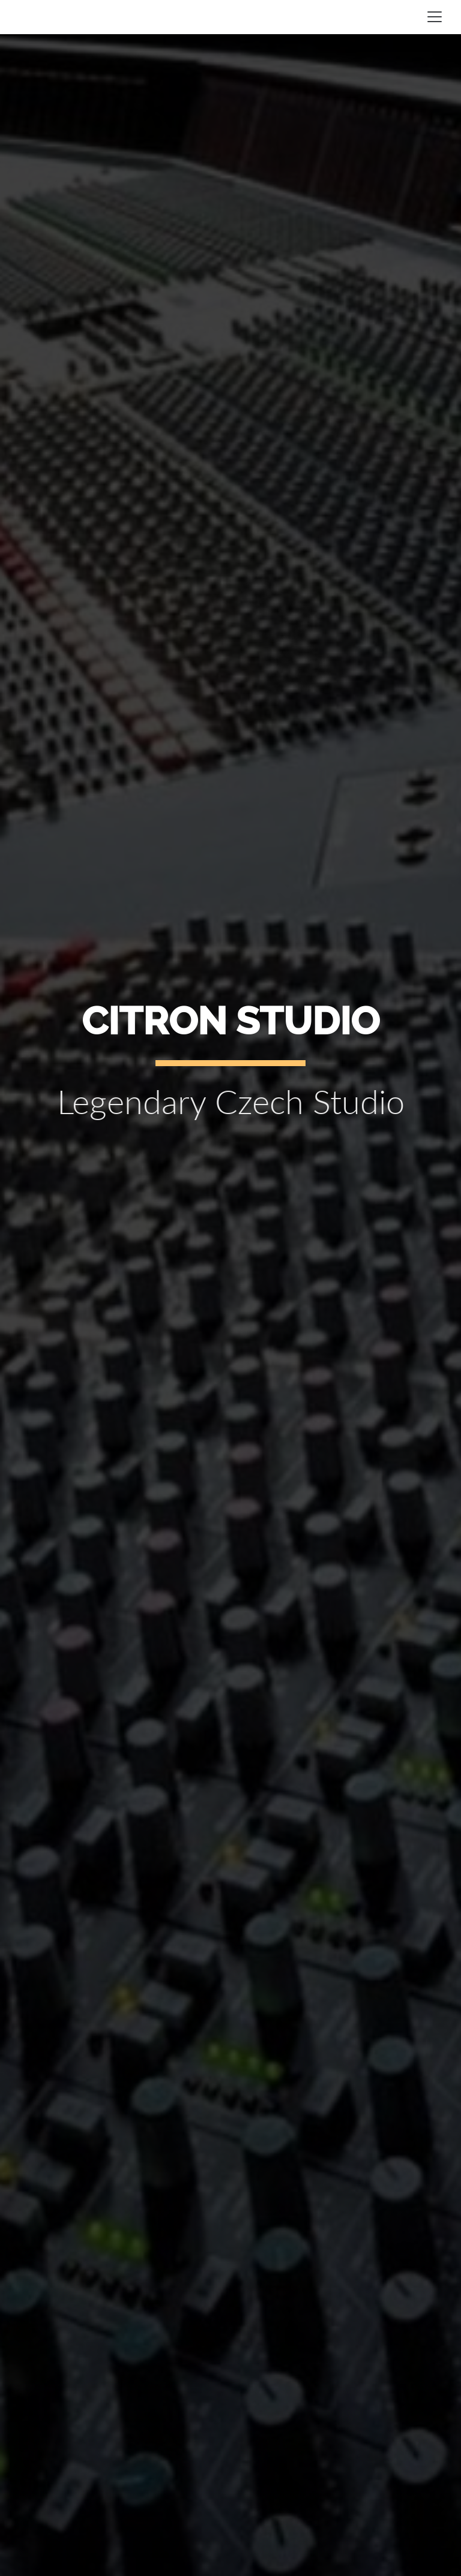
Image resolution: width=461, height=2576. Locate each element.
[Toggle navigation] (434, 17)
